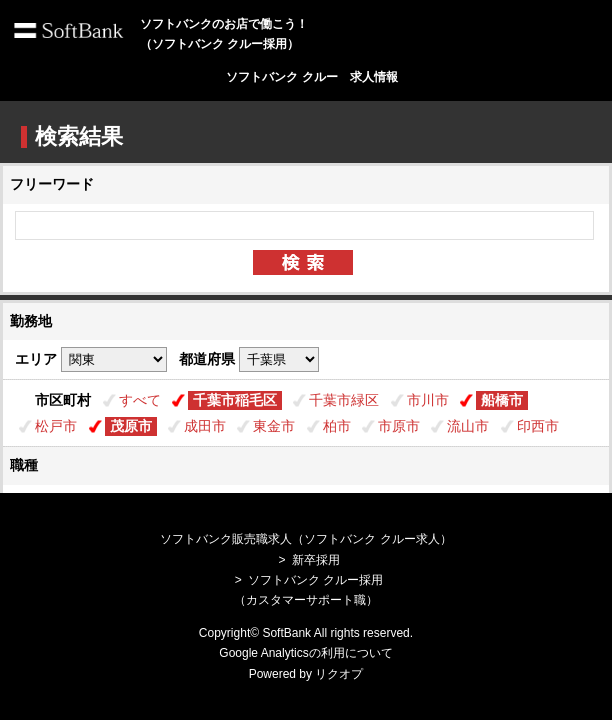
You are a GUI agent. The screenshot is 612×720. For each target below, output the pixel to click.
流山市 (468, 426)
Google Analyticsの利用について (305, 653)
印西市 (538, 426)
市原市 (399, 426)
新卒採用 (316, 560)
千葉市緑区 (344, 400)
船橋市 (502, 400)
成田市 (205, 426)
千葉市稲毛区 (235, 400)
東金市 (274, 426)
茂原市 (131, 426)
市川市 (428, 400)
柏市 (337, 426)
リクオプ (339, 674)
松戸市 (56, 426)
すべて (140, 400)
